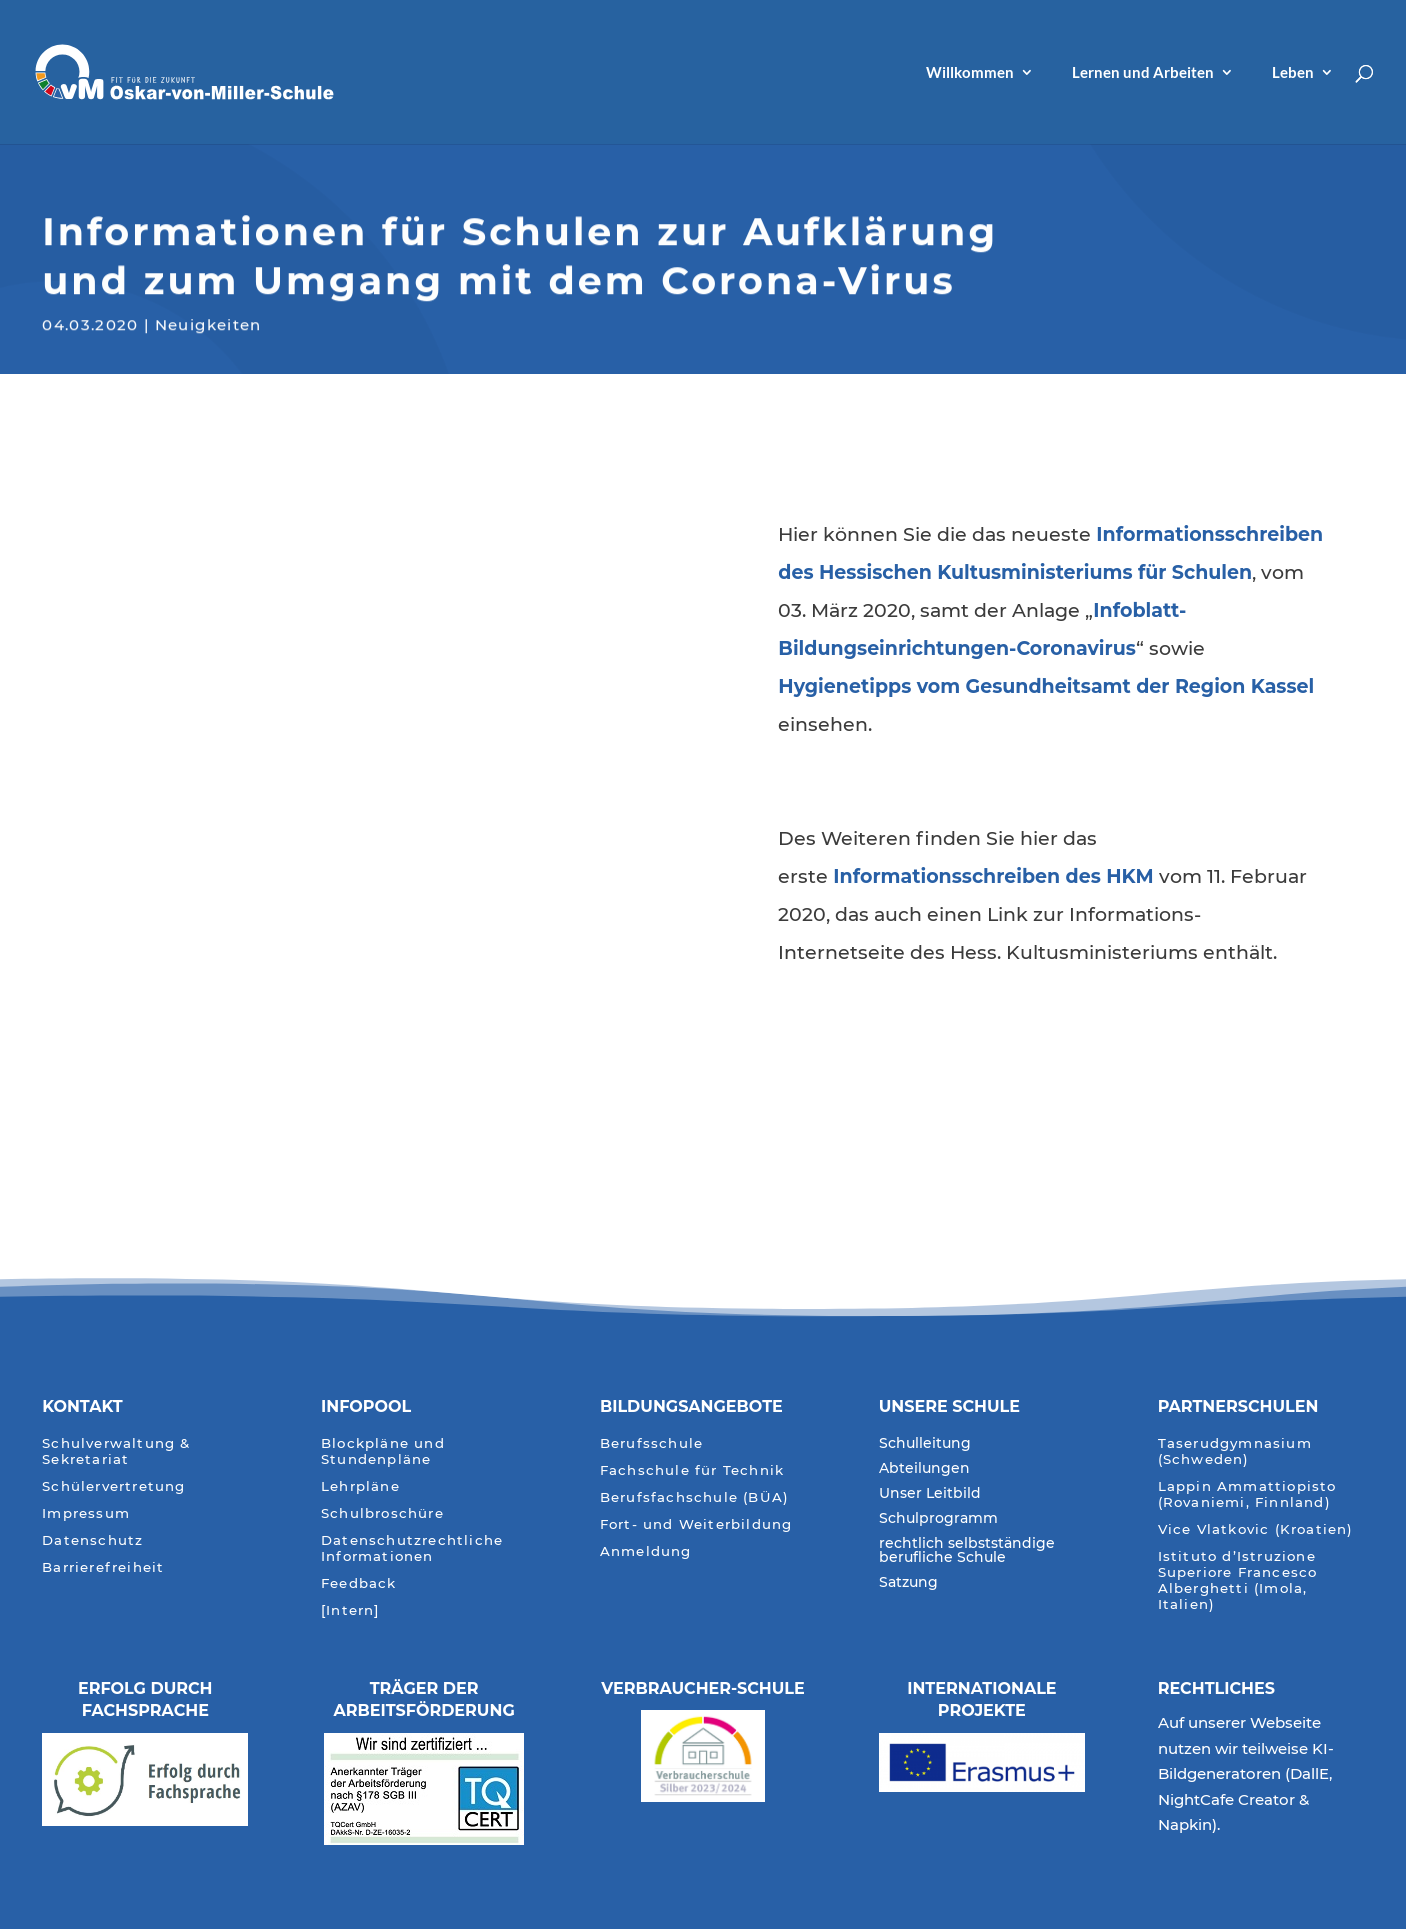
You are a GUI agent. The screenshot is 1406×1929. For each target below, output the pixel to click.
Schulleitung (925, 1444)
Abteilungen (924, 1469)
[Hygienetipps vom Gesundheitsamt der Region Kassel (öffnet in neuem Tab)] (1046, 686)
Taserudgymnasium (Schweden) (1235, 1451)
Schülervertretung (113, 1486)
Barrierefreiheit (103, 1567)
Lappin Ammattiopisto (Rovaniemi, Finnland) (1247, 1494)
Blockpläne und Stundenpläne (383, 1451)
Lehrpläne (360, 1486)
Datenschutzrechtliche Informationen (412, 1548)
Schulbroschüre (382, 1513)
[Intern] (350, 1610)
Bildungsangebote (691, 1406)
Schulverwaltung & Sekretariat (116, 1451)
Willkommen (970, 73)
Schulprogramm (938, 1519)
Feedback (359, 1583)
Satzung (908, 1583)
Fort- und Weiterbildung (696, 1524)
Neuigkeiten (208, 322)
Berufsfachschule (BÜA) (694, 1497)
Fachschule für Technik (692, 1470)
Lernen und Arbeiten (1143, 73)
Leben (1293, 73)
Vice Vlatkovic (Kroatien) (1256, 1529)
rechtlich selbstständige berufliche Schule (967, 1551)
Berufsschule (651, 1443)
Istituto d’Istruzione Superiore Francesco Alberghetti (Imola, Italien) (1238, 1580)
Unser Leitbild (930, 1494)
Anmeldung (646, 1551)
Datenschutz (92, 1540)
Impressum (86, 1513)
